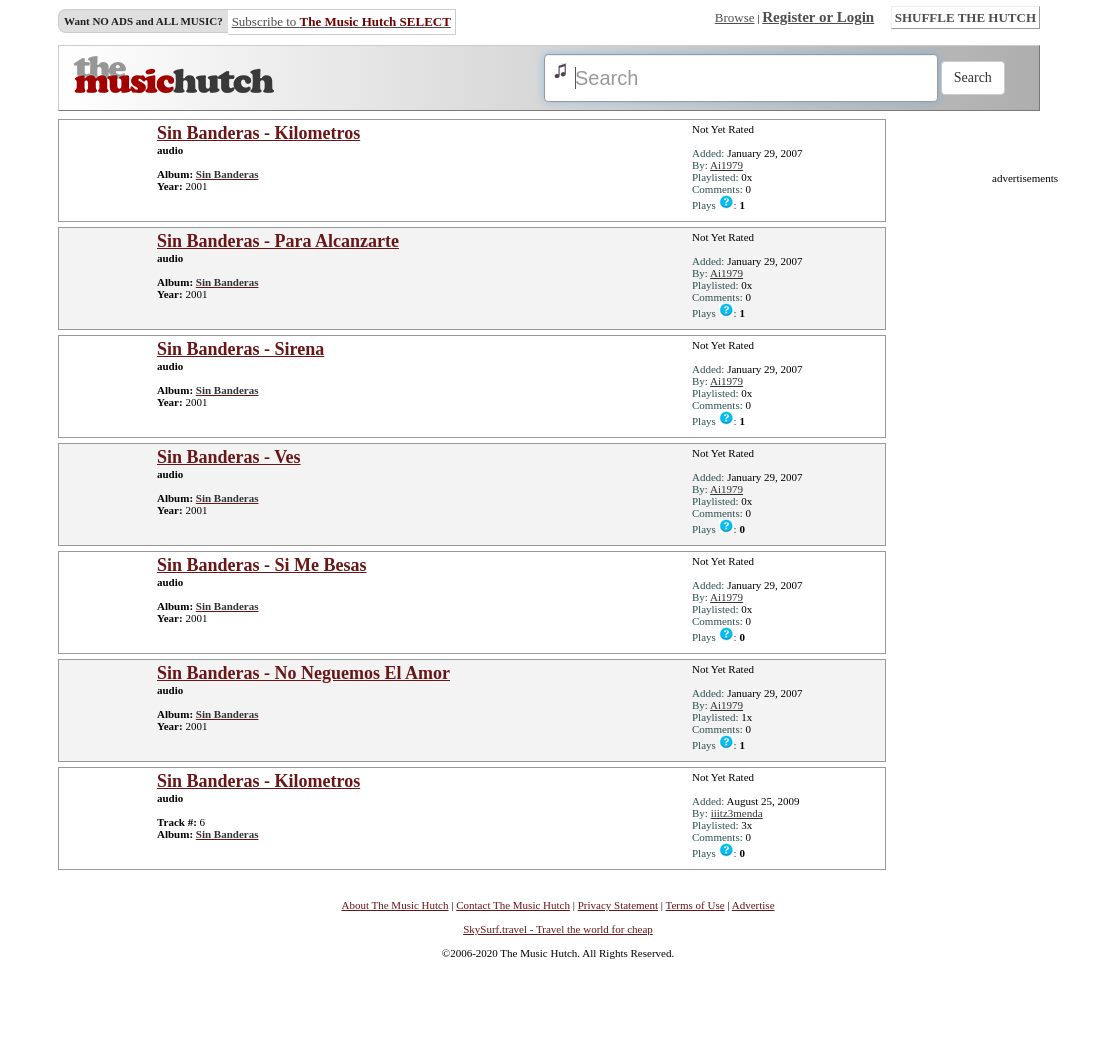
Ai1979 (726, 165)
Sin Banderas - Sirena (240, 349)
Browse (735, 17)
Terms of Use (695, 905)
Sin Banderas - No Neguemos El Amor (303, 673)
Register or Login (818, 17)
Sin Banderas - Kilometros (258, 133)
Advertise (753, 905)
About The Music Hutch (394, 905)
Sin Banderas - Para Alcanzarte (278, 241)
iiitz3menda (737, 813)
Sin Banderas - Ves (229, 457)
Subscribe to (341, 21)
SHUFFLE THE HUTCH (965, 17)
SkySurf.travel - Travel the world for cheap (558, 929)
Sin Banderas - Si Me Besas (262, 565)
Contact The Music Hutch (513, 905)
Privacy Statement (618, 905)
